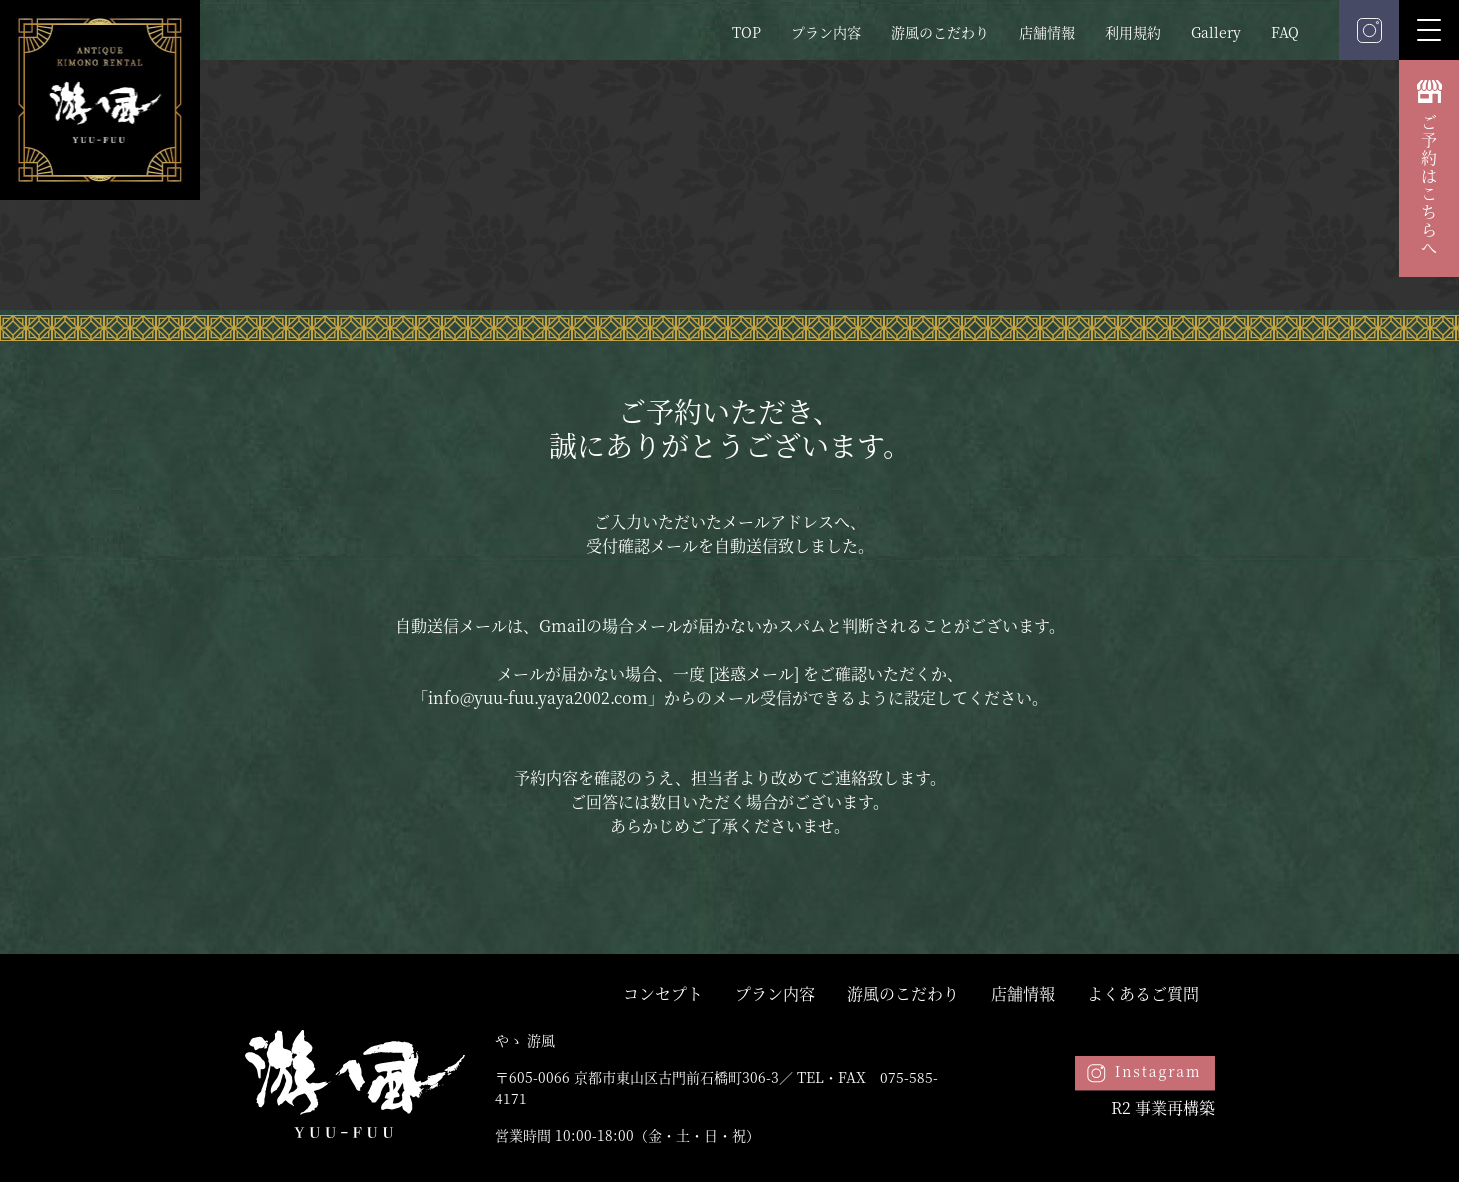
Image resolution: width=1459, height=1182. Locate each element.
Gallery (1216, 32)
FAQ (1285, 32)
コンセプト (663, 993)
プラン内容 (826, 32)
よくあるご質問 (1143, 993)
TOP (746, 32)
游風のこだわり (940, 32)
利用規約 (1133, 32)
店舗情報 (1047, 32)
